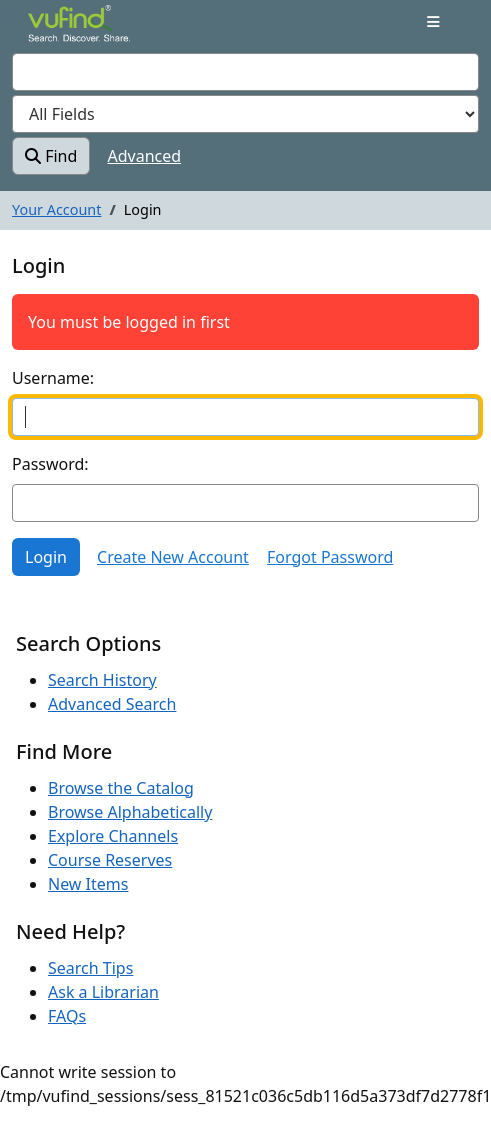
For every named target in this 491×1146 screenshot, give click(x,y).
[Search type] (245, 114)
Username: (53, 378)
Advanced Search (112, 704)
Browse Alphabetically (130, 812)
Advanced (145, 156)
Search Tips (90, 968)
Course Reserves (110, 860)
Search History (102, 680)
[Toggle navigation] (433, 22)
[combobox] (245, 72)
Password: (50, 464)
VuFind (63, 32)
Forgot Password (330, 557)
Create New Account (173, 557)
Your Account (56, 209)
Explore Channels (113, 836)
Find (51, 156)
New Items (88, 884)
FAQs (67, 1016)
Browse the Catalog (121, 788)
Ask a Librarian (103, 992)
